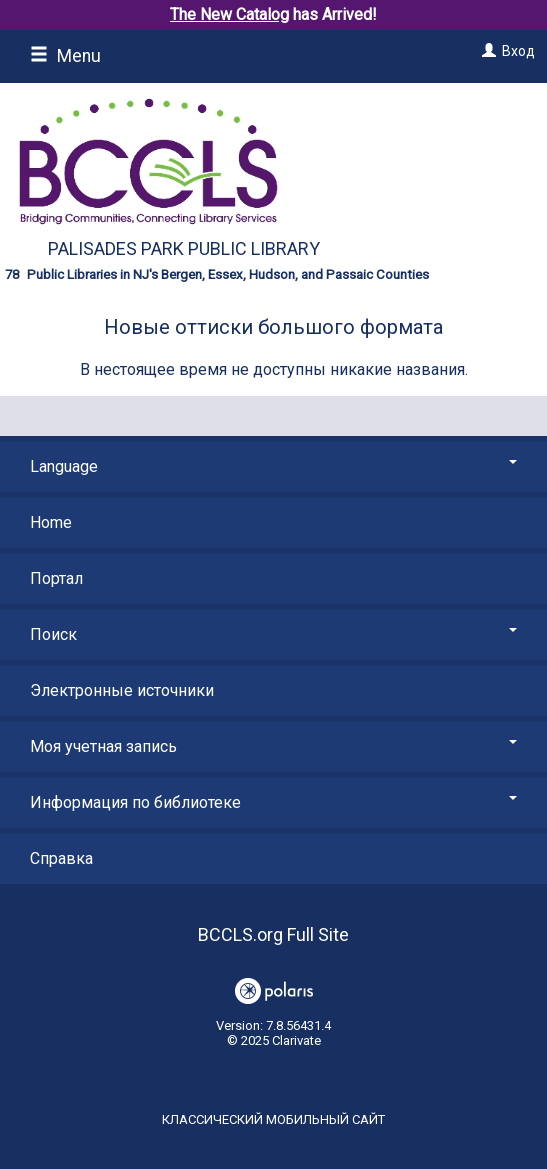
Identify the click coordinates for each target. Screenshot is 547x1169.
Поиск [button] (273, 634)
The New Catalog (229, 14)
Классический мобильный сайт (273, 1119)
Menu (65, 56)
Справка (61, 858)
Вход (518, 51)
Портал (56, 578)
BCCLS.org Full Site (273, 934)
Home (51, 522)
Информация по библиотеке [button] (273, 802)
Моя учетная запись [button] (273, 746)
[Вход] (486, 51)
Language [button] (273, 466)
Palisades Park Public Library (184, 248)
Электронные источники (122, 690)
